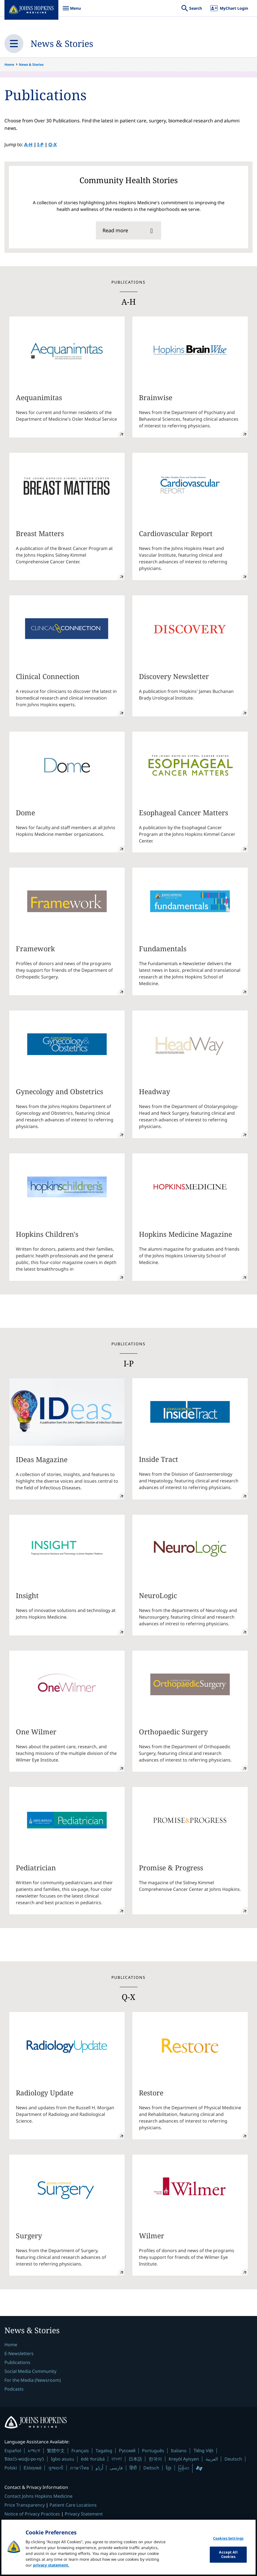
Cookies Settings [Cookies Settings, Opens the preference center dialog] (228, 2542)
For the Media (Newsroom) (32, 2380)
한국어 (155, 2459)
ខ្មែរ (168, 2468)
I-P (40, 144)
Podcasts (14, 2389)
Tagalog (104, 2451)
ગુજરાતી (55, 2468)
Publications (17, 2362)
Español (12, 2451)
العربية (212, 2459)
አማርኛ (34, 2451)
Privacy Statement (84, 2514)
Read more (115, 230)
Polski (10, 2468)
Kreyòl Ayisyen (184, 2459)
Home (9, 64)
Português (153, 2451)
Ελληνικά (32, 2468)
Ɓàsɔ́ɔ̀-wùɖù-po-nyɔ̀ (24, 2459)
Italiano (179, 2451)
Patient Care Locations (73, 2505)
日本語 (135, 2459)
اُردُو (99, 2468)
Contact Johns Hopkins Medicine (38, 2496)
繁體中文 (56, 2451)
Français (80, 2451)
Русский (127, 2450)
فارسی (116, 2468)
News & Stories (62, 43)
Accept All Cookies (228, 2558)
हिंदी (133, 2468)
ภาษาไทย (79, 2468)
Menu (72, 11)
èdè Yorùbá (93, 2459)
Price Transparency (24, 2505)
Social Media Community (30, 2371)
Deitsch (151, 2468)
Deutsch (233, 2459)
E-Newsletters (19, 2353)
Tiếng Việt (203, 2450)
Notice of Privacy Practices (32, 2514)
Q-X (52, 144)
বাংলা (116, 2459)
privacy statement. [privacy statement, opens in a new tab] (51, 2569)
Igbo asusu (62, 2459)
